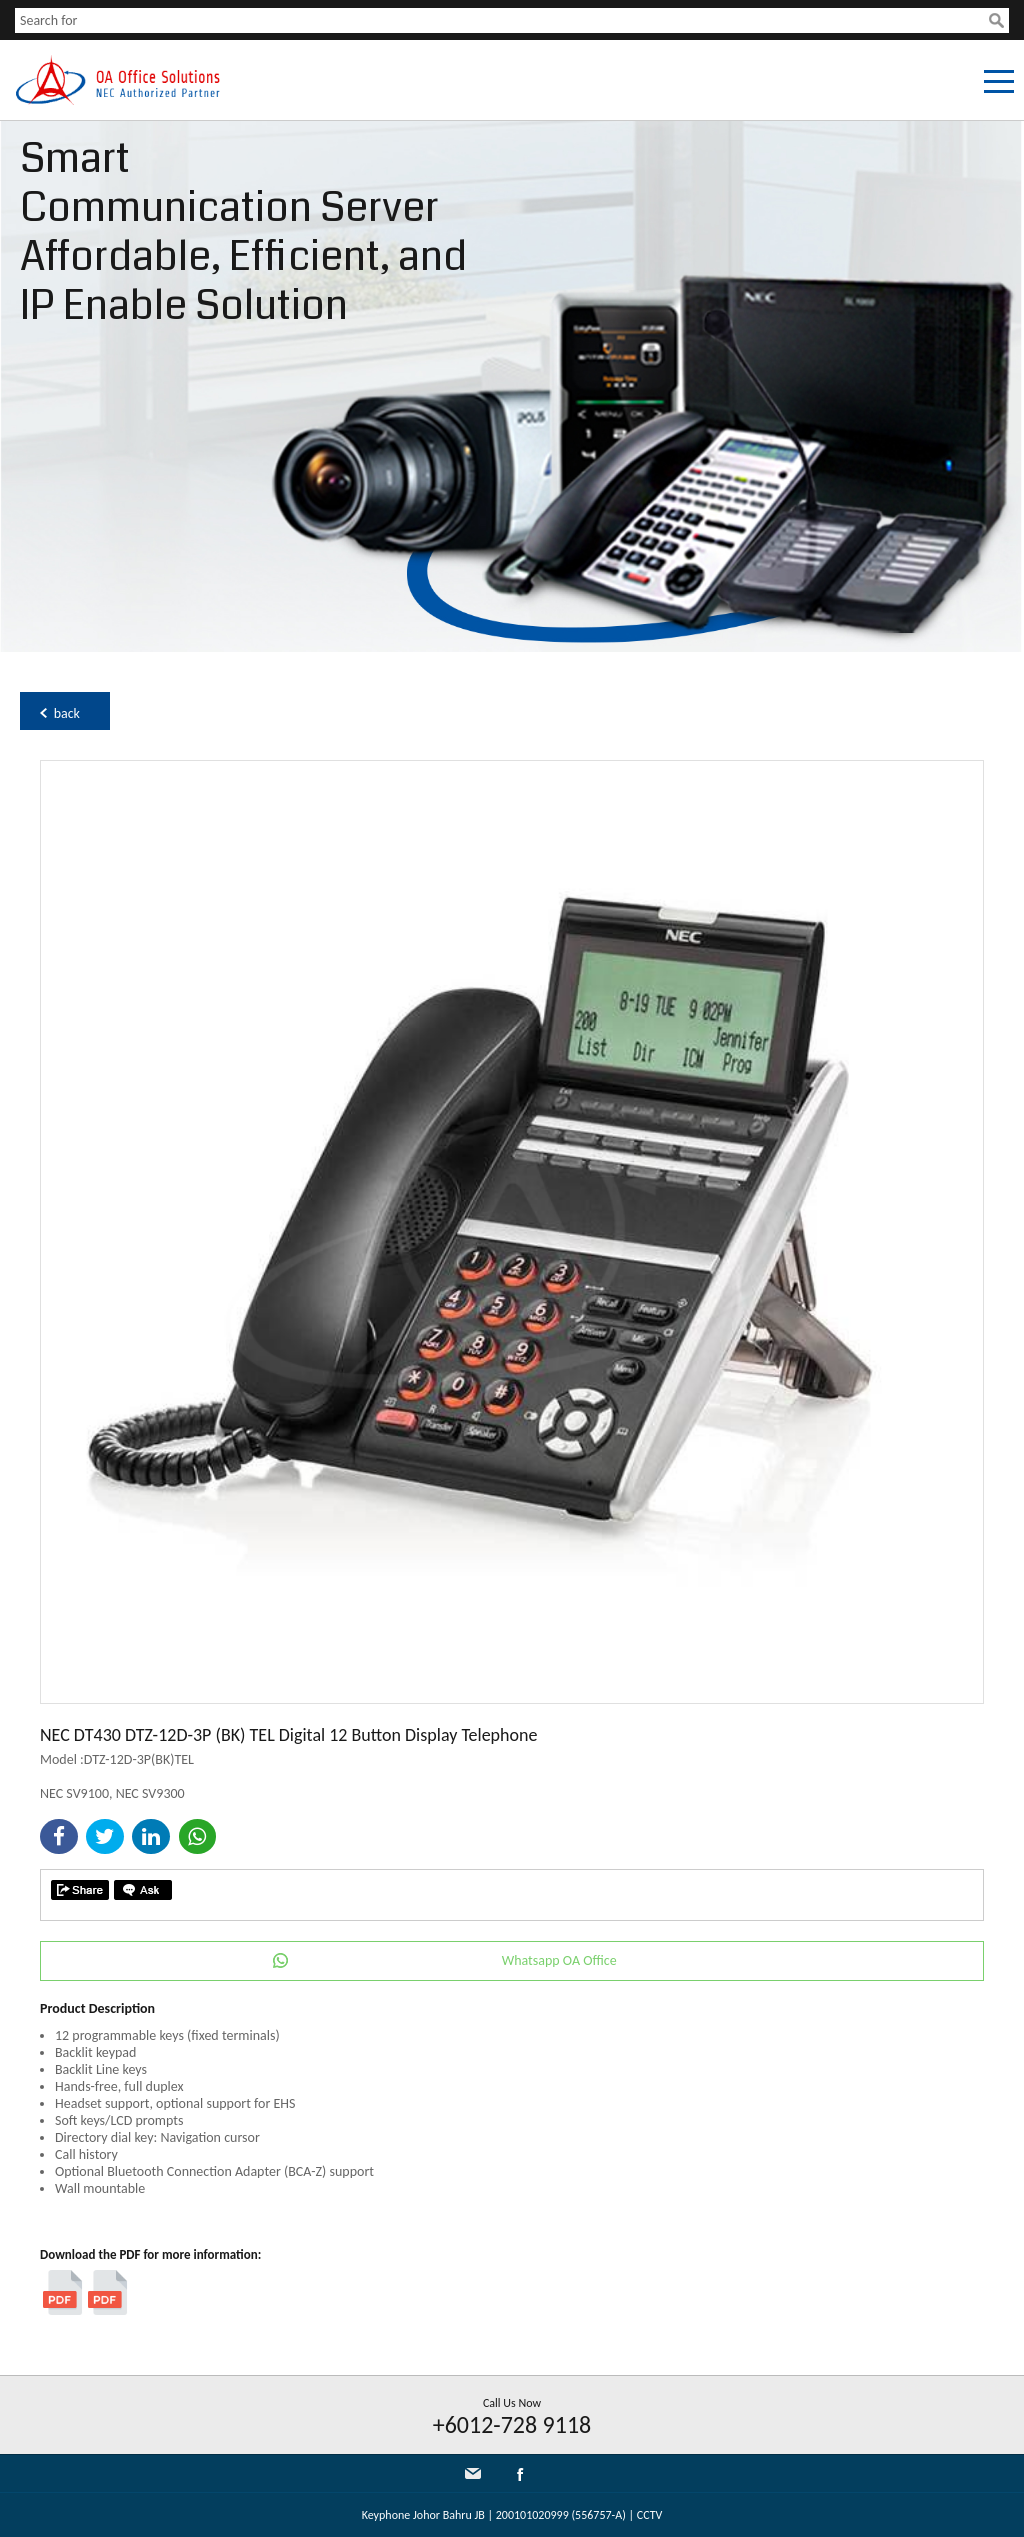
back (67, 713)
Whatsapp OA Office (559, 1960)
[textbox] (502, 20)
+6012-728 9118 (512, 2424)
